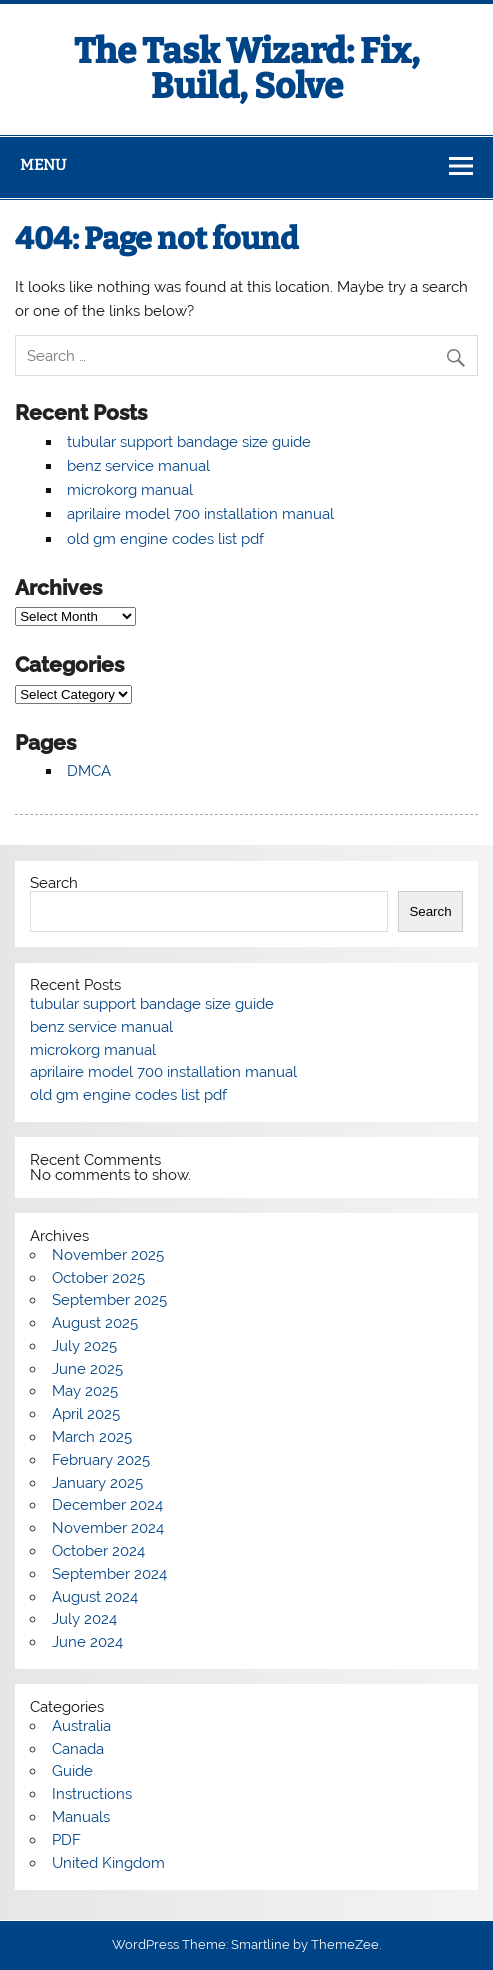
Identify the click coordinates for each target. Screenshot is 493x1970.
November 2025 (108, 1255)
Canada (78, 1749)
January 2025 (97, 1483)
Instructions (92, 1794)
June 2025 (87, 1369)
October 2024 (98, 1551)
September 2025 (109, 1300)
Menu (43, 165)
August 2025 (95, 1323)
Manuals (81, 1817)
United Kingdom (108, 1863)
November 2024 (108, 1528)
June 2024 (87, 1642)
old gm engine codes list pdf (165, 539)
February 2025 (101, 1460)
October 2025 (98, 1278)
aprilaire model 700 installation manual (200, 514)
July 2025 (84, 1346)
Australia (81, 1726)
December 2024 (107, 1505)
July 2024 (84, 1619)
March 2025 (92, 1437)
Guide (72, 1771)
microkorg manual (130, 490)
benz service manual (138, 466)
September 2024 (109, 1574)
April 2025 (86, 1414)
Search (54, 883)
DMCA (89, 771)
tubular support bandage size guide (189, 442)
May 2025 (85, 1391)
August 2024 (95, 1597)
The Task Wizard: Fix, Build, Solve (247, 68)
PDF (66, 1840)
